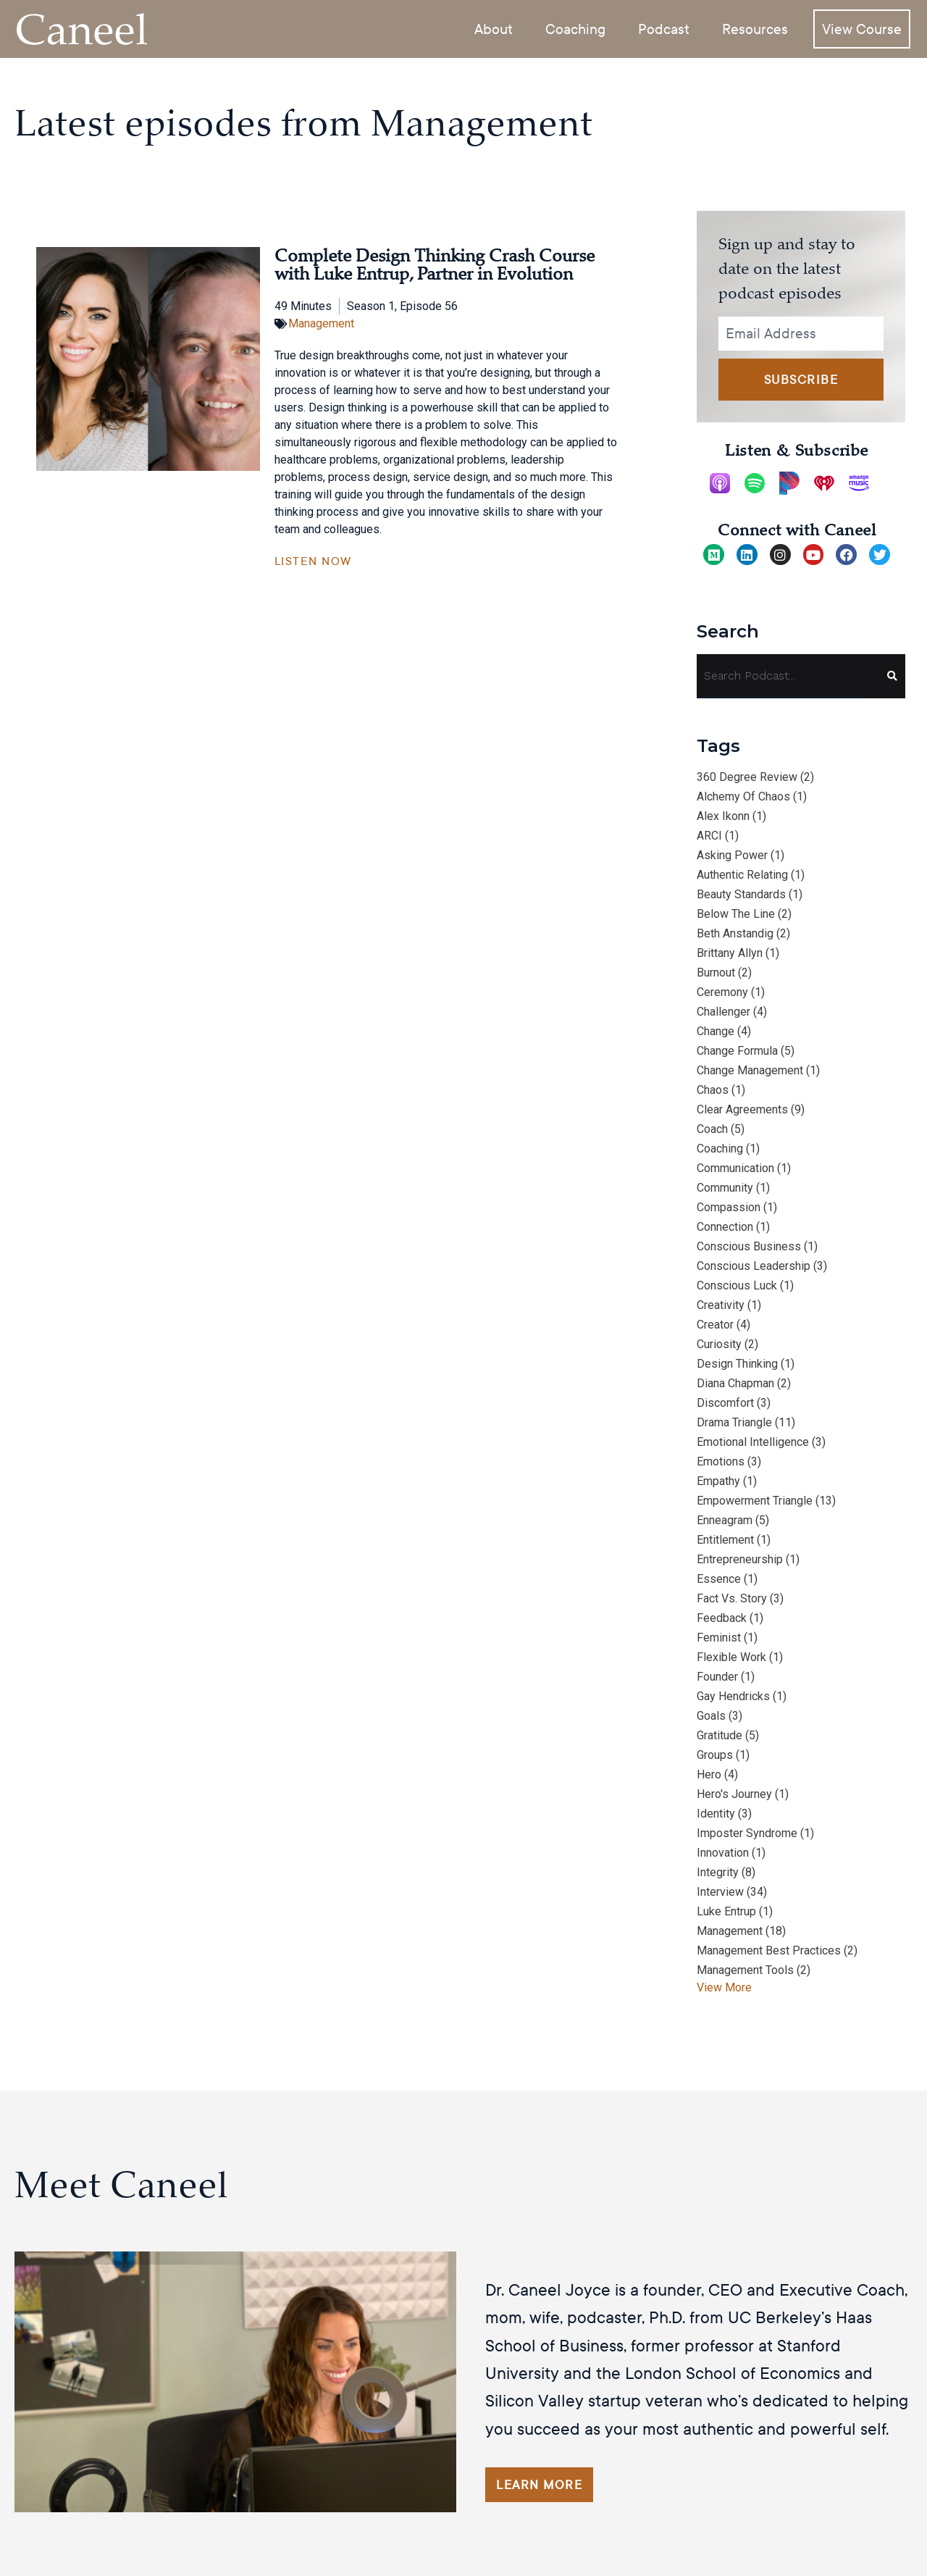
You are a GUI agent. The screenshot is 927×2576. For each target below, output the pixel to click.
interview (720, 1892)
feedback (722, 1618)
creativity (720, 1305)
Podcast (663, 28)
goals (711, 1716)
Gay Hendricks (733, 1696)
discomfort (725, 1403)
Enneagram (724, 1520)
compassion (728, 1207)
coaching (720, 1148)
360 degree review (747, 777)
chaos (713, 1090)
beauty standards (741, 894)
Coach (712, 1129)
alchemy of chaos (743, 796)
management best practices (769, 1950)
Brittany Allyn (730, 953)
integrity (718, 1872)
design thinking (737, 1364)
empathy (718, 1481)
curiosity (719, 1344)
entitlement (725, 1540)
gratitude (719, 1735)
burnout (716, 972)
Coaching (575, 28)
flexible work (731, 1657)
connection (725, 1227)
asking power (732, 855)
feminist (719, 1637)
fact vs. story (732, 1598)
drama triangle (734, 1422)
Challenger (723, 1012)
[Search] (885, 676)
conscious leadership (753, 1266)
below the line (736, 914)
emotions (720, 1461)
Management (321, 323)
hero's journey (734, 1794)
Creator (715, 1324)
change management (750, 1070)
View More (724, 1987)
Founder (717, 1677)
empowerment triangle (755, 1500)
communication (735, 1168)
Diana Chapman (735, 1383)
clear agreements (742, 1109)
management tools (745, 1970)
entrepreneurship (740, 1559)
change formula (737, 1051)
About (493, 28)
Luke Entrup (726, 1911)
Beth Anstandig (735, 933)
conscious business (749, 1246)
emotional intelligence (753, 1442)
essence (719, 1579)
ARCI (709, 835)
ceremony (722, 992)
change (715, 1031)
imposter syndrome (747, 1833)
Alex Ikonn (723, 816)
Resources (755, 28)
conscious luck (737, 1285)
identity (716, 1813)
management (730, 1931)
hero (709, 1774)
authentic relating (742, 875)
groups (715, 1755)
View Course (862, 28)
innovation (723, 1853)
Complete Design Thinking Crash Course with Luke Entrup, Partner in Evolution (434, 265)
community (725, 1188)
